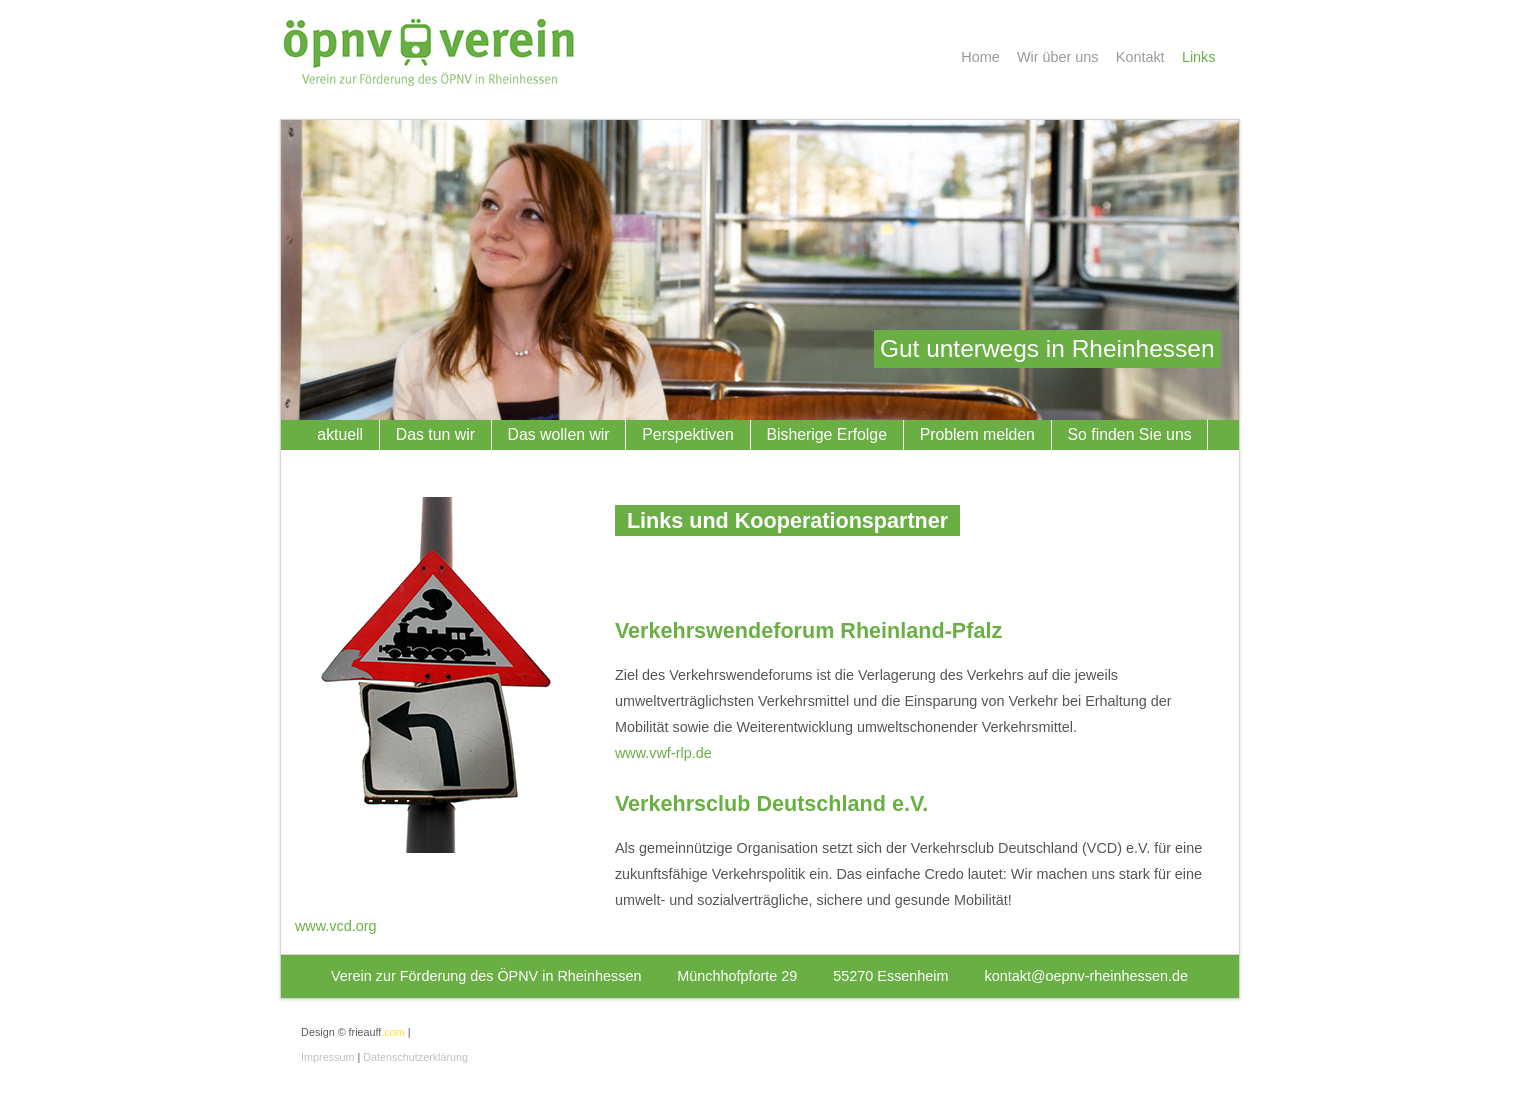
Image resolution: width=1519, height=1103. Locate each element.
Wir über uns (1058, 57)
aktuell (340, 434)
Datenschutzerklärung (415, 1057)
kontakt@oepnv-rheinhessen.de (1086, 976)
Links (1199, 57)
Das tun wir (435, 434)
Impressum (327, 1057)
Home (980, 57)
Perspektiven (688, 434)
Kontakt (1140, 57)
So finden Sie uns (1130, 434)
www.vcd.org (336, 926)
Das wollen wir (559, 434)
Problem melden (977, 434)
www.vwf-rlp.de (663, 753)
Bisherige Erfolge (826, 434)
